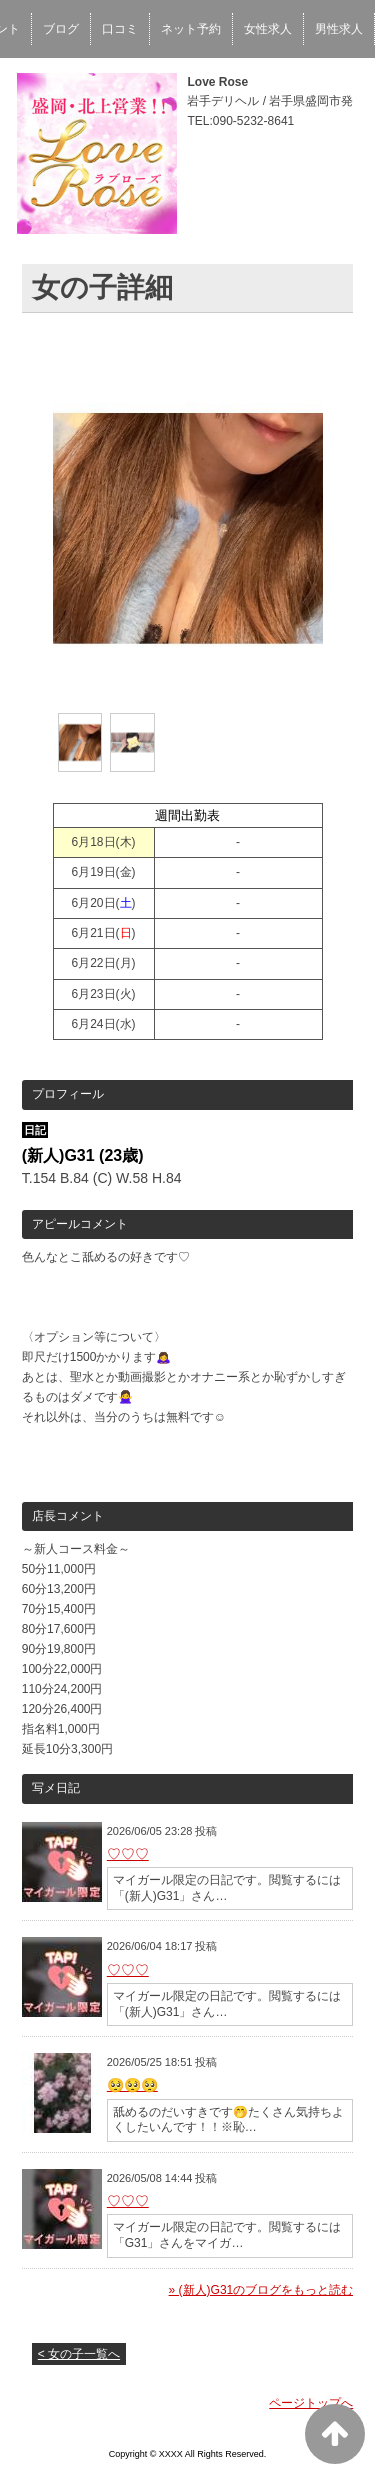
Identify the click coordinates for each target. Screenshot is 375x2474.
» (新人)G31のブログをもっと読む (261, 2290)
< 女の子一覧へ (79, 2354)
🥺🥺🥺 (132, 2085)
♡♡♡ (128, 1854)
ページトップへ (311, 2403)
